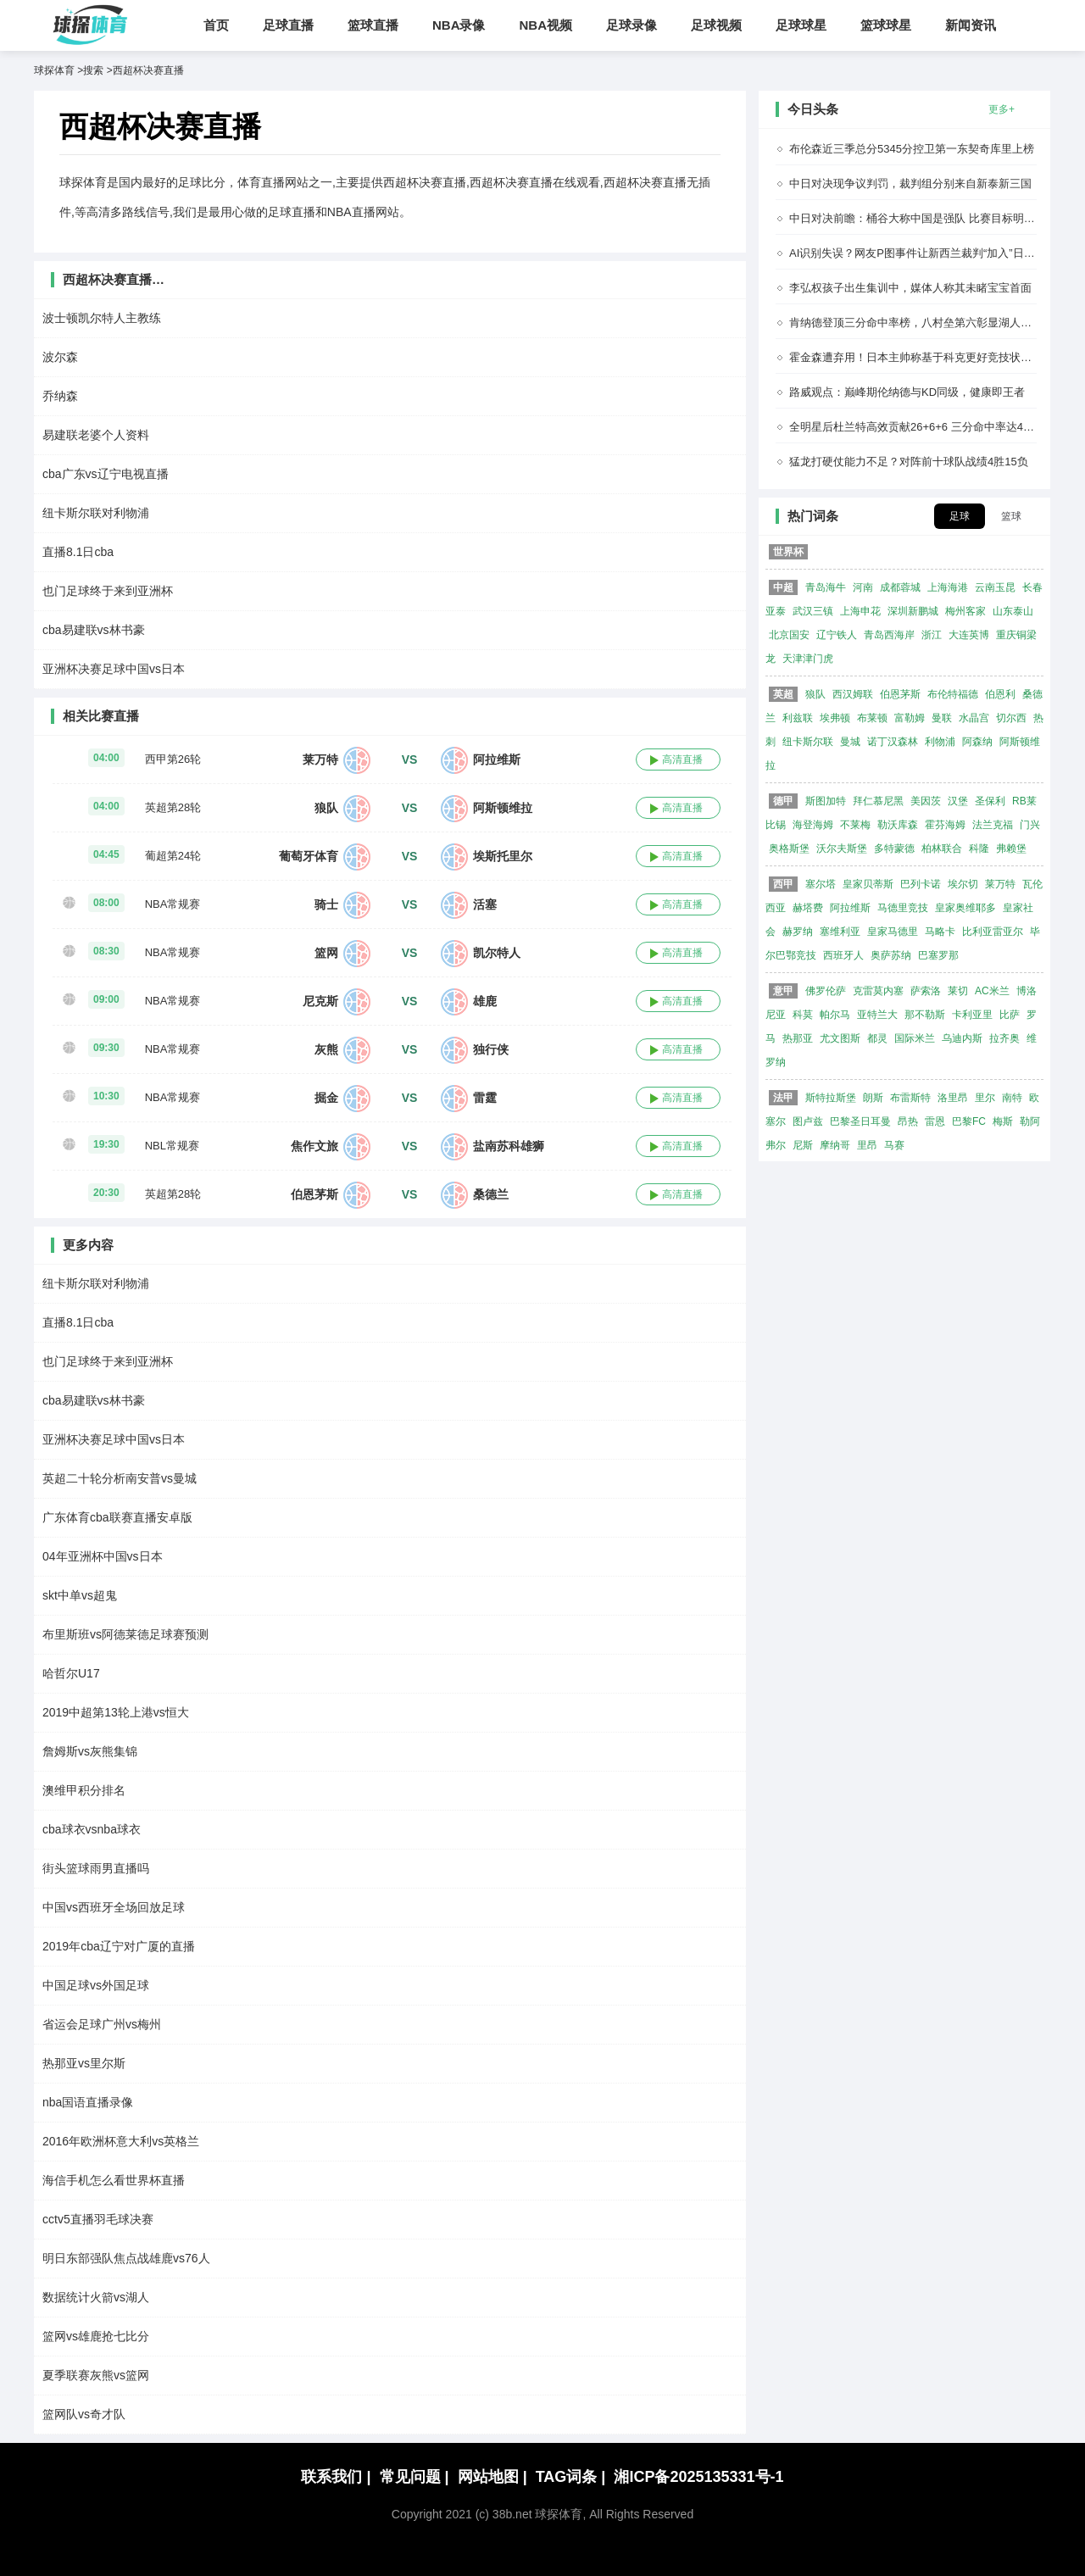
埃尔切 (963, 884)
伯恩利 (1000, 694)
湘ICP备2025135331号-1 (698, 2476)
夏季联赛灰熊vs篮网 (95, 2375)
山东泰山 (1013, 611)
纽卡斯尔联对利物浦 (95, 513)
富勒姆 (909, 718)
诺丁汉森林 (892, 742)
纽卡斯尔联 (807, 742)
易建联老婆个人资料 (95, 435)
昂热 (908, 1121)
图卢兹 (808, 1121)
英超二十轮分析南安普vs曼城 (119, 1478)
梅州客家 (965, 611)
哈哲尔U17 (71, 1673)
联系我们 (335, 2476)
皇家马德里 (892, 931)
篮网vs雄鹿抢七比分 (95, 2336)
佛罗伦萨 (825, 991)
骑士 (326, 904)
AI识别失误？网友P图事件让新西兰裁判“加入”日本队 (917, 253)
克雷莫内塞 (878, 991)
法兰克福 (992, 825)
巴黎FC (969, 1121)
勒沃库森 (897, 825)
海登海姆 (813, 825)
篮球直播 (373, 25)
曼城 (850, 742)
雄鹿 (485, 1001)
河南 (863, 587)
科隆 (979, 848)
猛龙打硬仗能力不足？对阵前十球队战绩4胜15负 (908, 461)
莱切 (958, 991)
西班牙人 (843, 955)
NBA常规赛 (173, 904)
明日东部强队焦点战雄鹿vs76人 (126, 2258)
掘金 (326, 1097)
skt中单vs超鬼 (79, 1595)
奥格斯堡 (789, 848)
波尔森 (60, 357)
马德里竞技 (902, 908)
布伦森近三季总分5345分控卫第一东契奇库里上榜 (911, 148)
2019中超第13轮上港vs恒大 (115, 1712)
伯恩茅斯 (314, 1194)
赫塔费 (808, 908)
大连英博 (969, 635)
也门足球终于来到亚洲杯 (107, 591)
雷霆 (485, 1097)
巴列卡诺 (920, 884)
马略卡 (940, 931)
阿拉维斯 (496, 759)
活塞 (485, 904)
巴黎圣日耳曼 (860, 1121)
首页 (216, 25)
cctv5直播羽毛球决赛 (97, 2219)
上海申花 (860, 611)
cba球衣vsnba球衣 (91, 1829)
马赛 (894, 1145)
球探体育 (54, 70)
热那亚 (797, 1038)
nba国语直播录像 (87, 2102)
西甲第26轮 (173, 759)
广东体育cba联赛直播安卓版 (117, 1517)
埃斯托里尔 (502, 856)
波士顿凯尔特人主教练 (101, 318)
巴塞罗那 (938, 955)
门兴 (1030, 825)
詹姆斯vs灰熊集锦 (89, 1751)
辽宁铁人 (836, 635)
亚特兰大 (877, 1015)
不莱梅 (855, 825)
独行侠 (491, 1049)
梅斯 (1003, 1121)
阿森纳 (977, 742)
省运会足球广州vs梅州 (101, 2024)
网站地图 (492, 2476)
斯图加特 (825, 801)
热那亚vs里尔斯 (83, 2063)
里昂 (867, 1145)
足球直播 (288, 25)
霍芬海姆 (945, 825)
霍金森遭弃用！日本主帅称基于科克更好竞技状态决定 (921, 357)
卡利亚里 (972, 1015)
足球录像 (631, 25)
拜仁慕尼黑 (878, 801)
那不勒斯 (924, 1015)
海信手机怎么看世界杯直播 (113, 2180)
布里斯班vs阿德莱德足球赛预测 (125, 1634)
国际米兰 (914, 1038)
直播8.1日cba (78, 552)
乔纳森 (60, 396)
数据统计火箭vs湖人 (95, 2297)
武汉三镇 (813, 611)
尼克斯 (320, 1001)
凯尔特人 (496, 953)
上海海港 (947, 587)
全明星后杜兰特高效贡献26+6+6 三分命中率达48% (914, 426)
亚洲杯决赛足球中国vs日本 (113, 669)
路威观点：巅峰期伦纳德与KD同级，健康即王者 (907, 392)
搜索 (93, 70)
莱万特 (320, 759)
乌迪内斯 (962, 1038)
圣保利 (990, 801)
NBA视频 (546, 25)
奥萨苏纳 (891, 955)
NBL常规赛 (172, 1145)
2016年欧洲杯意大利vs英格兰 (120, 2141)
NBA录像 (459, 25)
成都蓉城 (900, 587)
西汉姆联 (852, 694)
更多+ (1001, 109)
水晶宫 (974, 718)
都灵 (877, 1038)
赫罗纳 (797, 931)
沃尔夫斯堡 (841, 848)
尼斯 (803, 1145)
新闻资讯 (970, 25)
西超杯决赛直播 (148, 70)
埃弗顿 (835, 718)
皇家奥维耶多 (965, 908)
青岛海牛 (825, 587)
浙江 (931, 635)
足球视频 (716, 25)
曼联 (942, 718)
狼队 (326, 808)
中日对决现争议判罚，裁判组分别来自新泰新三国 (910, 183)
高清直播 (682, 759)
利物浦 (940, 742)
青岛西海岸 (889, 635)
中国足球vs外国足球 (95, 1985)
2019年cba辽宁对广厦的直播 (118, 1946)
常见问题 (414, 2476)
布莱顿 (872, 718)
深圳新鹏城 (912, 611)
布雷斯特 (910, 1098)
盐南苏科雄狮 (508, 1146)
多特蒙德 (894, 848)
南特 (1012, 1098)
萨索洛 (925, 991)
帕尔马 (835, 1015)
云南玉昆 (995, 587)
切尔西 (1011, 718)
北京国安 (789, 635)
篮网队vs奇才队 (83, 2414)
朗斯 (873, 1098)
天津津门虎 (807, 659)
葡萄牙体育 (308, 856)
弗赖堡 (1011, 848)
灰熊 (326, 1049)
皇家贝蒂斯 (868, 884)
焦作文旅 (314, 1146)
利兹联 (797, 718)
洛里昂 (953, 1098)
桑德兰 (491, 1194)
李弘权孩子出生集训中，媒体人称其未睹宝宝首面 (910, 287)
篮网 (326, 953)
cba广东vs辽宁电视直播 (105, 474)
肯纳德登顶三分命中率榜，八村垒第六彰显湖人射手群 (921, 322)
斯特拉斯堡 (830, 1098)
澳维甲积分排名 (83, 1790)
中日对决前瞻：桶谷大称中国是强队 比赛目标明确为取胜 (928, 218)
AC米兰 (992, 991)
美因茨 (925, 801)
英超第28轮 (173, 807)
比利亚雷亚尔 (992, 931)
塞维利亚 (840, 931)
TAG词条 (571, 2476)
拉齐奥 (1004, 1038)
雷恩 (935, 1121)
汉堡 (958, 801)
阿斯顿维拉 (502, 808)
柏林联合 (941, 848)
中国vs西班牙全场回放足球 (113, 1907)
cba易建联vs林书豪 (93, 630)
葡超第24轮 (173, 855)
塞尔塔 (820, 884)
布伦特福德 (952, 694)
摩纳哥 (835, 1145)
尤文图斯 (840, 1038)
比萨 (1009, 1015)
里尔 (985, 1098)
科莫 (803, 1015)
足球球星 (801, 25)
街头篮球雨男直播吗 (95, 1868)
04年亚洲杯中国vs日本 (102, 1556)
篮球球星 (885, 25)
